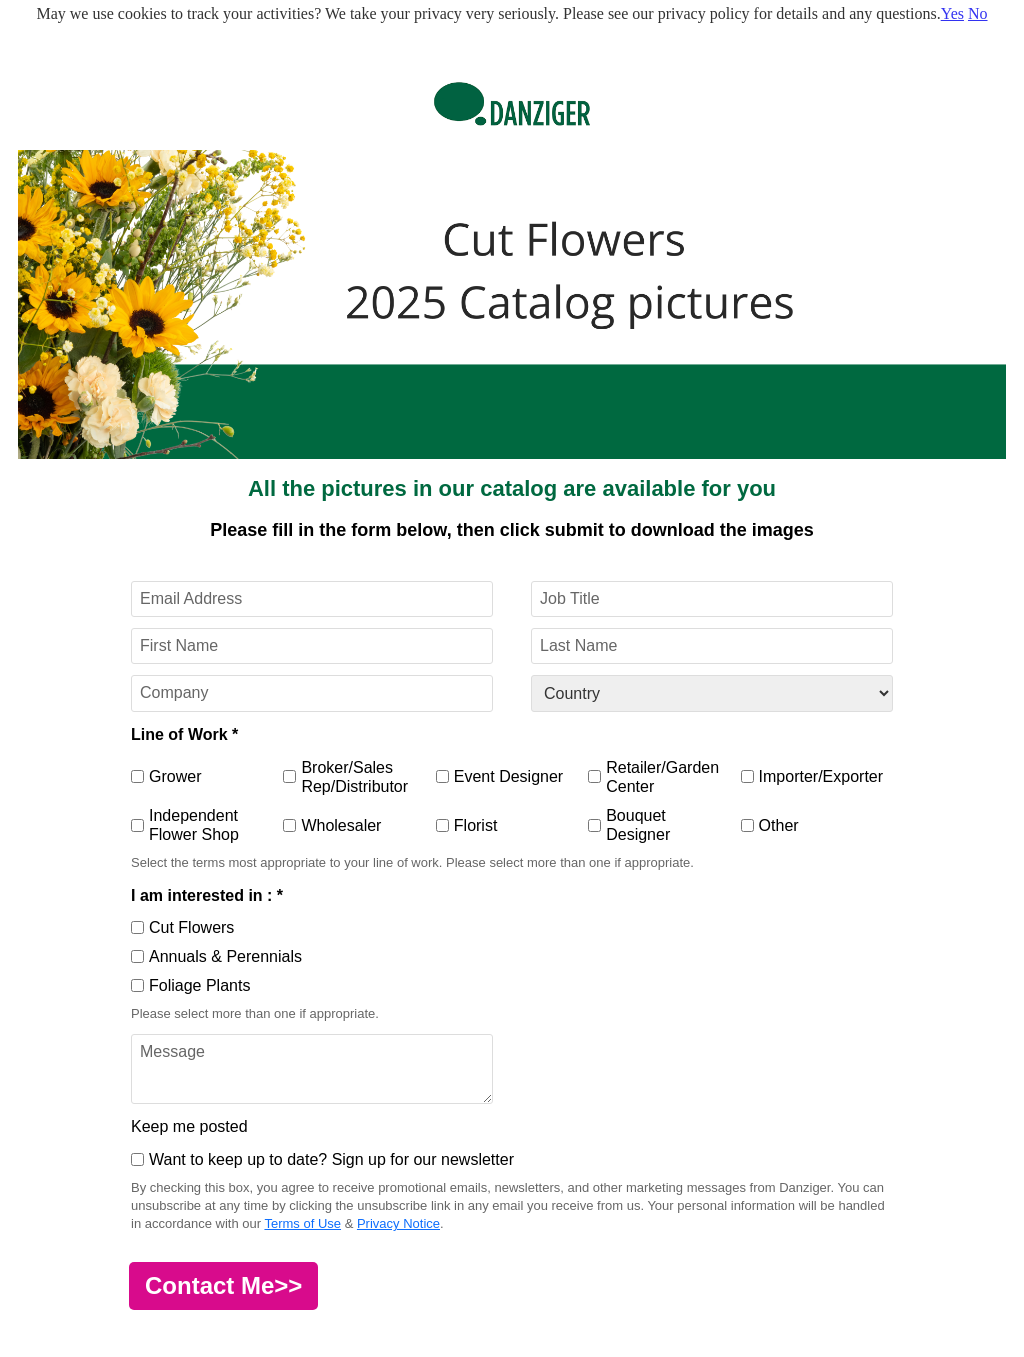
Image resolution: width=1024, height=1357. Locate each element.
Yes (952, 13)
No (978, 13)
